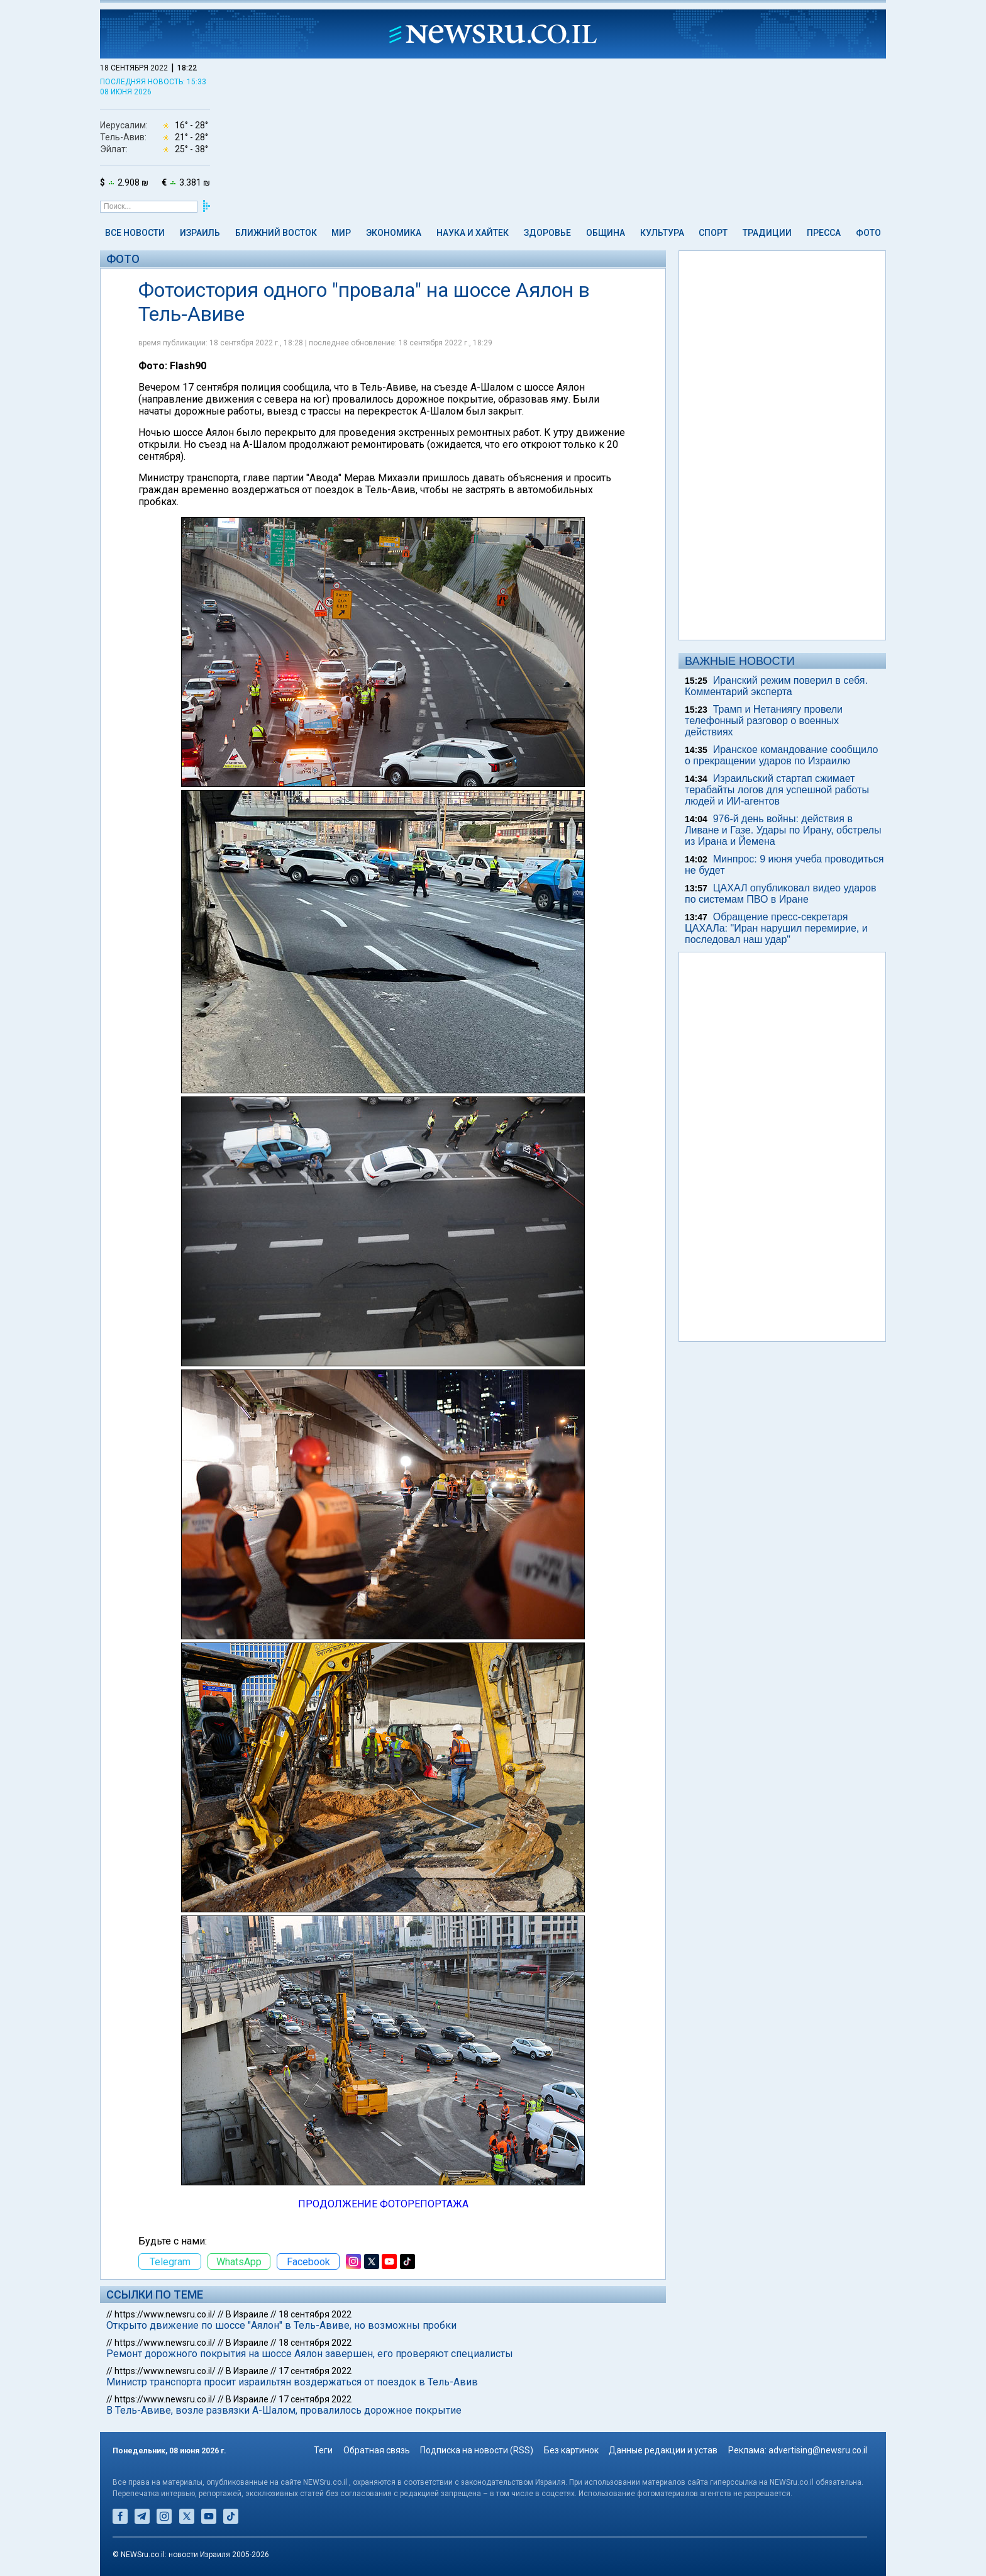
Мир (341, 233)
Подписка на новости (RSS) (476, 2450)
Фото (868, 233)
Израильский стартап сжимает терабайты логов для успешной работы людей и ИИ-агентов (777, 789)
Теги (323, 2450)
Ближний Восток (276, 233)
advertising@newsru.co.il (817, 2450)
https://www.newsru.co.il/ (165, 2314)
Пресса (824, 233)
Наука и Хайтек (472, 233)
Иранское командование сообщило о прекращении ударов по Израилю (781, 755)
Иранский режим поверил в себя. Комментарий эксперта (776, 686)
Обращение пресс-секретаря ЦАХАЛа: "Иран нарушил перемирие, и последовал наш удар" (776, 928)
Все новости (135, 233)
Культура (662, 233)
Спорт (713, 233)
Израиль (200, 233)
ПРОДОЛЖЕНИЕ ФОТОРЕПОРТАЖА (383, 2204)
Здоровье (547, 233)
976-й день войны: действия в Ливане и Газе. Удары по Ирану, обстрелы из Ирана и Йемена (783, 830)
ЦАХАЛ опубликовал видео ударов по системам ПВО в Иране (780, 894)
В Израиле (247, 2314)
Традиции (767, 233)
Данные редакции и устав (663, 2450)
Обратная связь (376, 2450)
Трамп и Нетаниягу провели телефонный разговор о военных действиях (764, 720)
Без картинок (571, 2450)
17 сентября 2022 (315, 2371)
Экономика (393, 233)
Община (605, 233)
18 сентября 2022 (315, 2314)
